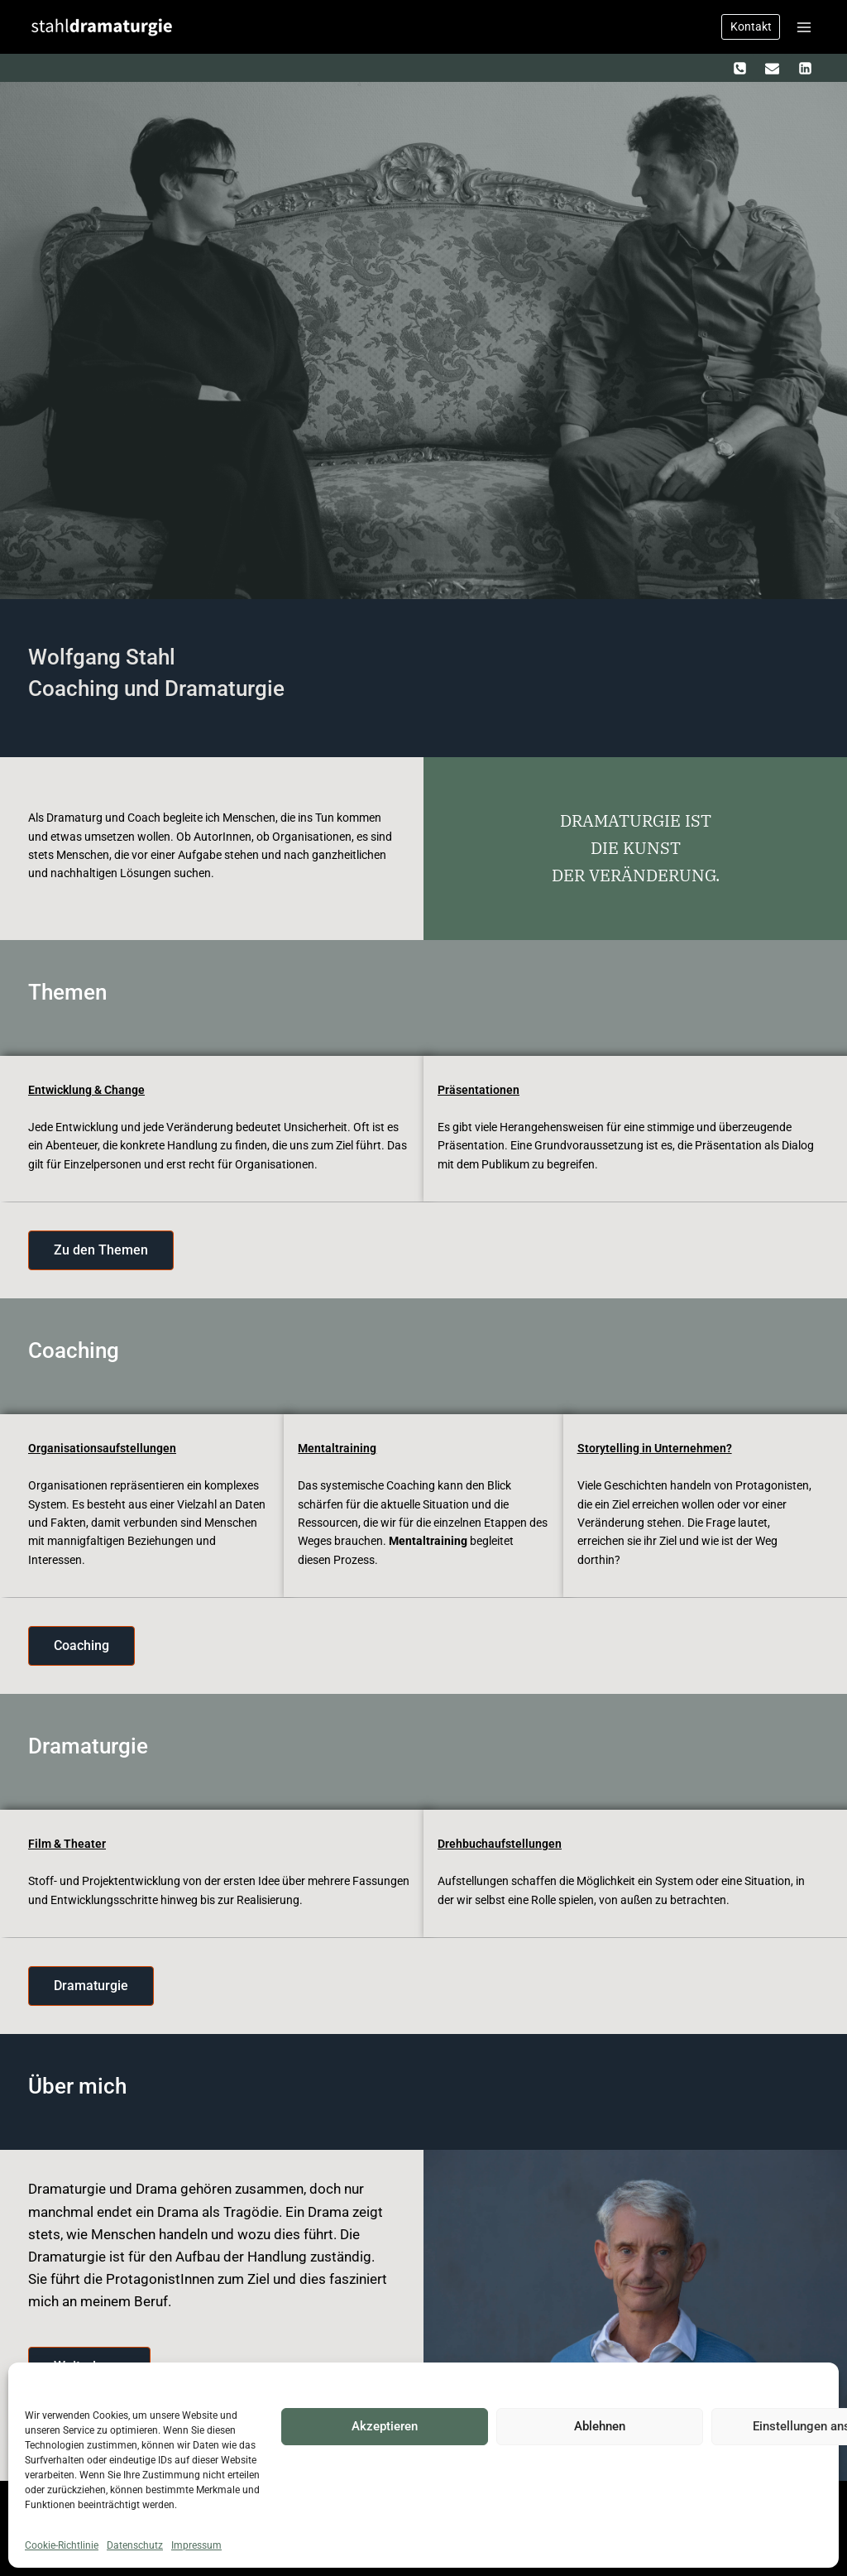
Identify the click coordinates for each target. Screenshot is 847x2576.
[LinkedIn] (805, 68)
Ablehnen (599, 2426)
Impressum (196, 2545)
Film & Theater (67, 1843)
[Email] (772, 68)
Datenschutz (135, 2545)
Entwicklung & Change (86, 1089)
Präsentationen (478, 1089)
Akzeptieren (385, 2426)
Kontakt (751, 26)
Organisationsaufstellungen (102, 1448)
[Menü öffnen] (803, 27)
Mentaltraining (337, 1448)
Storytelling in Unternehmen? (654, 1448)
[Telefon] (740, 68)
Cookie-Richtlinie (61, 2545)
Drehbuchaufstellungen (500, 1843)
